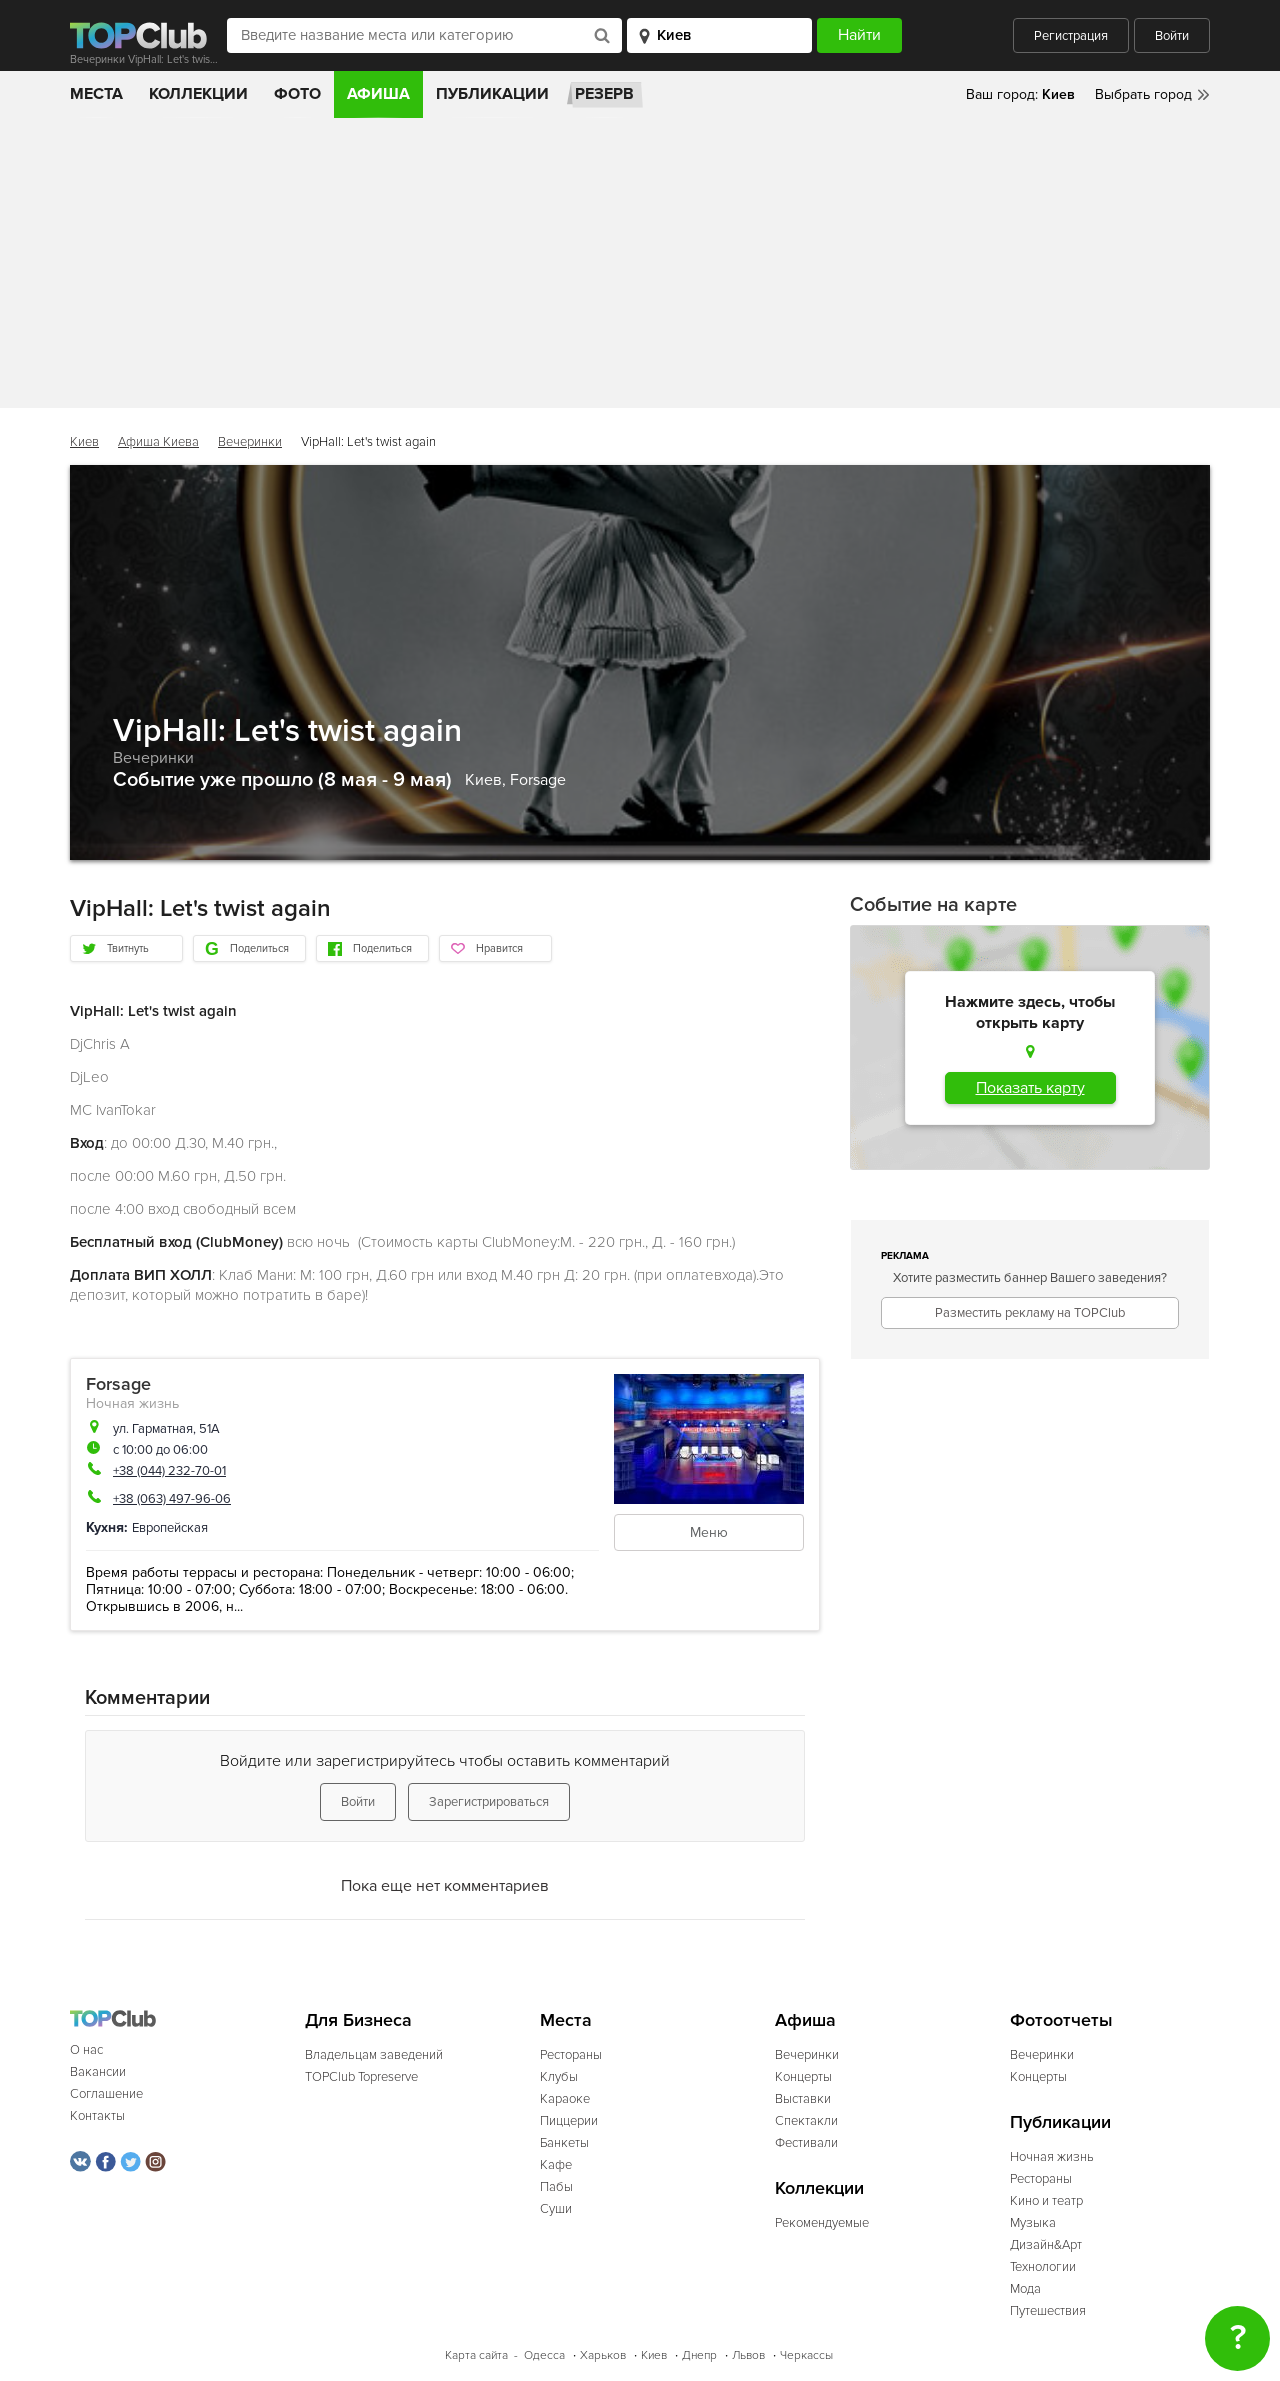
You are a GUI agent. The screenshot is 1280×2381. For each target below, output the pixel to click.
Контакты (97, 2116)
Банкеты (564, 2143)
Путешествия (1048, 2311)
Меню (709, 1532)
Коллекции (198, 94)
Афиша (378, 94)
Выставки (803, 2099)
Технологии (1043, 2267)
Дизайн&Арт (1046, 2245)
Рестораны (571, 2055)
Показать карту (1030, 1088)
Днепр (699, 2355)
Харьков (603, 2355)
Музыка (1033, 2223)
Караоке (565, 2099)
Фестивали (806, 2143)
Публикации (492, 94)
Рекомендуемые (822, 2223)
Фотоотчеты (1061, 2020)
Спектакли (806, 2121)
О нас (86, 2050)
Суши (556, 2209)
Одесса (544, 2355)
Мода (1025, 2289)
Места (96, 94)
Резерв (604, 94)
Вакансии (98, 2072)
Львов (748, 2355)
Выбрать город (1143, 94)
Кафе (556, 2165)
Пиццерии (569, 2121)
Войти (1172, 36)
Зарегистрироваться (489, 1802)
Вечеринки (250, 442)
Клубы (559, 2077)
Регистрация (1071, 36)
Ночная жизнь (132, 1403)
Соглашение (106, 2094)
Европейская (170, 1528)
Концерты (803, 2077)
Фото (297, 94)
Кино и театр (1046, 2201)
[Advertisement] (640, 268)
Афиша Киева (158, 442)
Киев (84, 442)
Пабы (556, 2187)
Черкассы (806, 2355)
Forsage (538, 780)
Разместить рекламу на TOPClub (1030, 1313)
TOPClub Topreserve (361, 2077)
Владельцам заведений (374, 2055)
